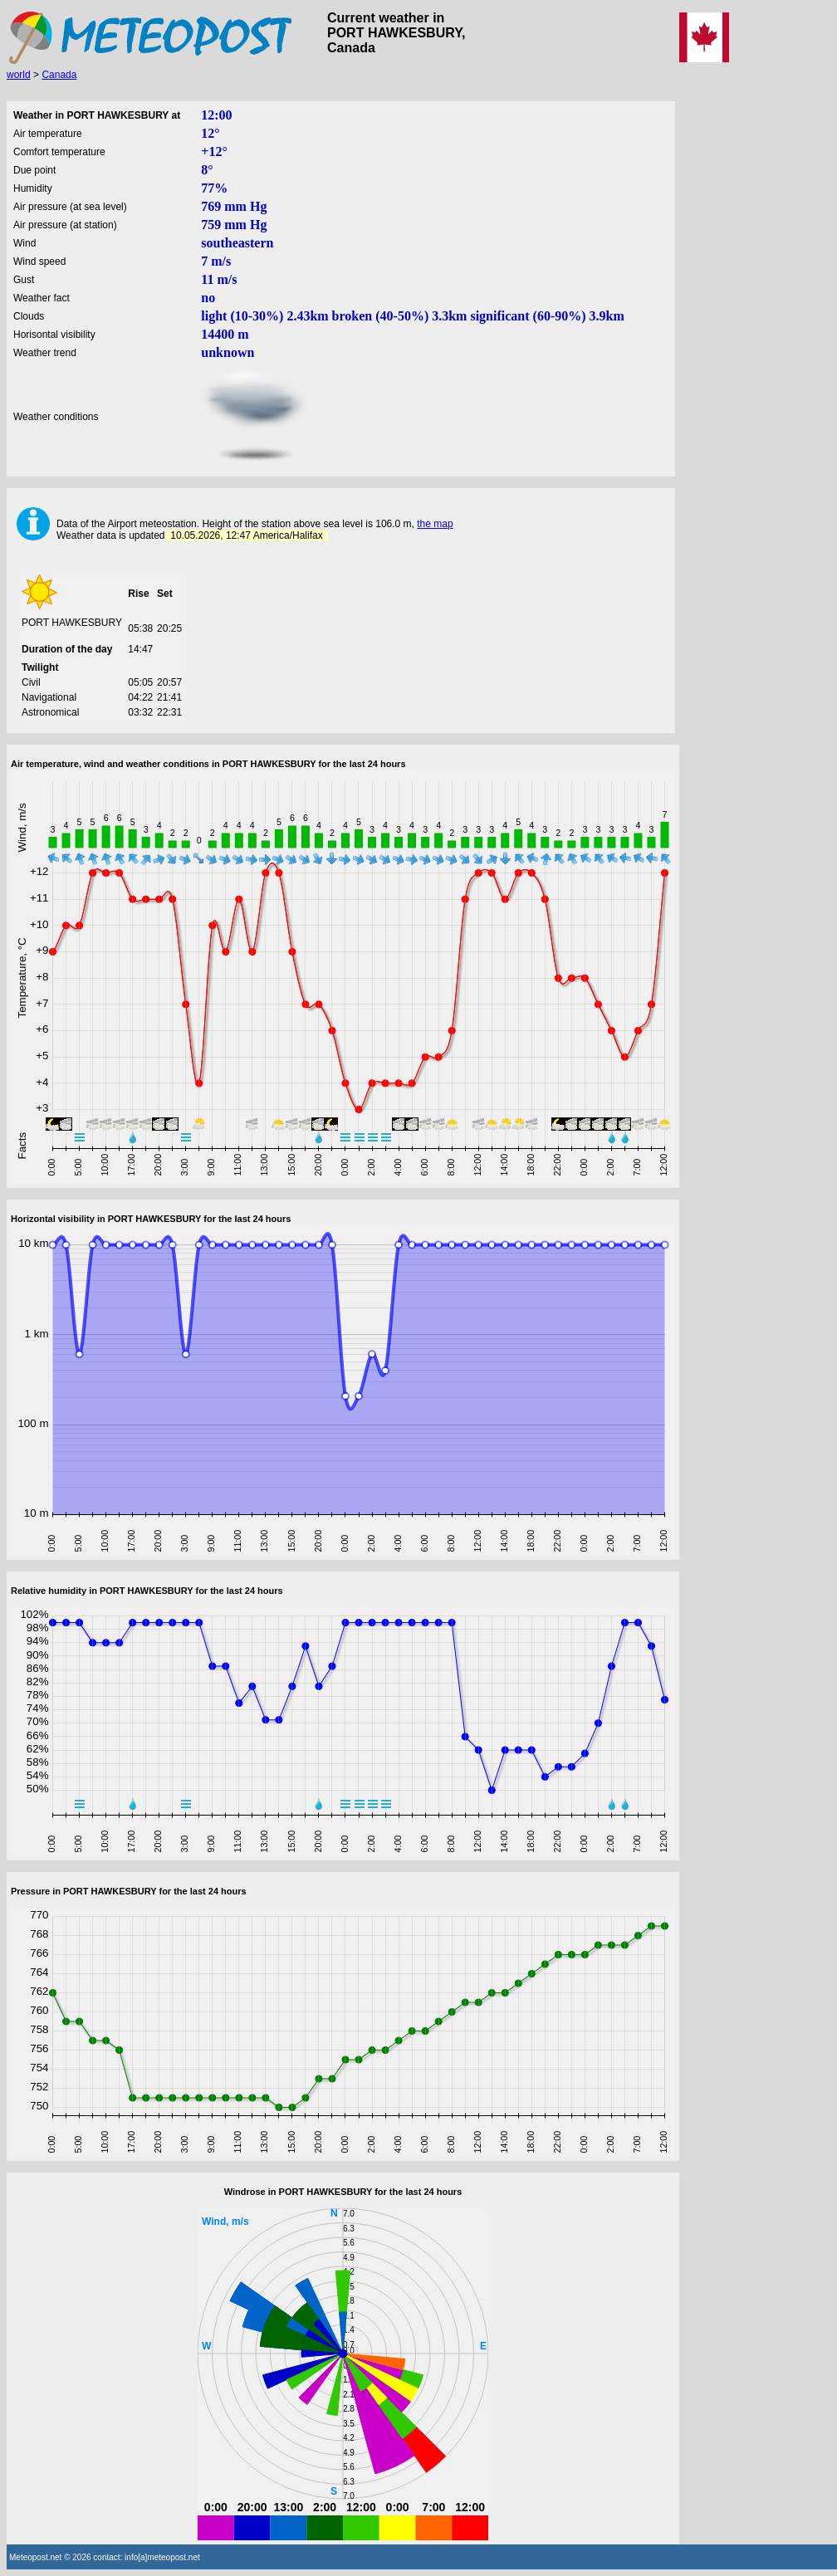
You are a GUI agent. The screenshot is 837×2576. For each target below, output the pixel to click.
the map (435, 524)
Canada (59, 75)
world (19, 75)
